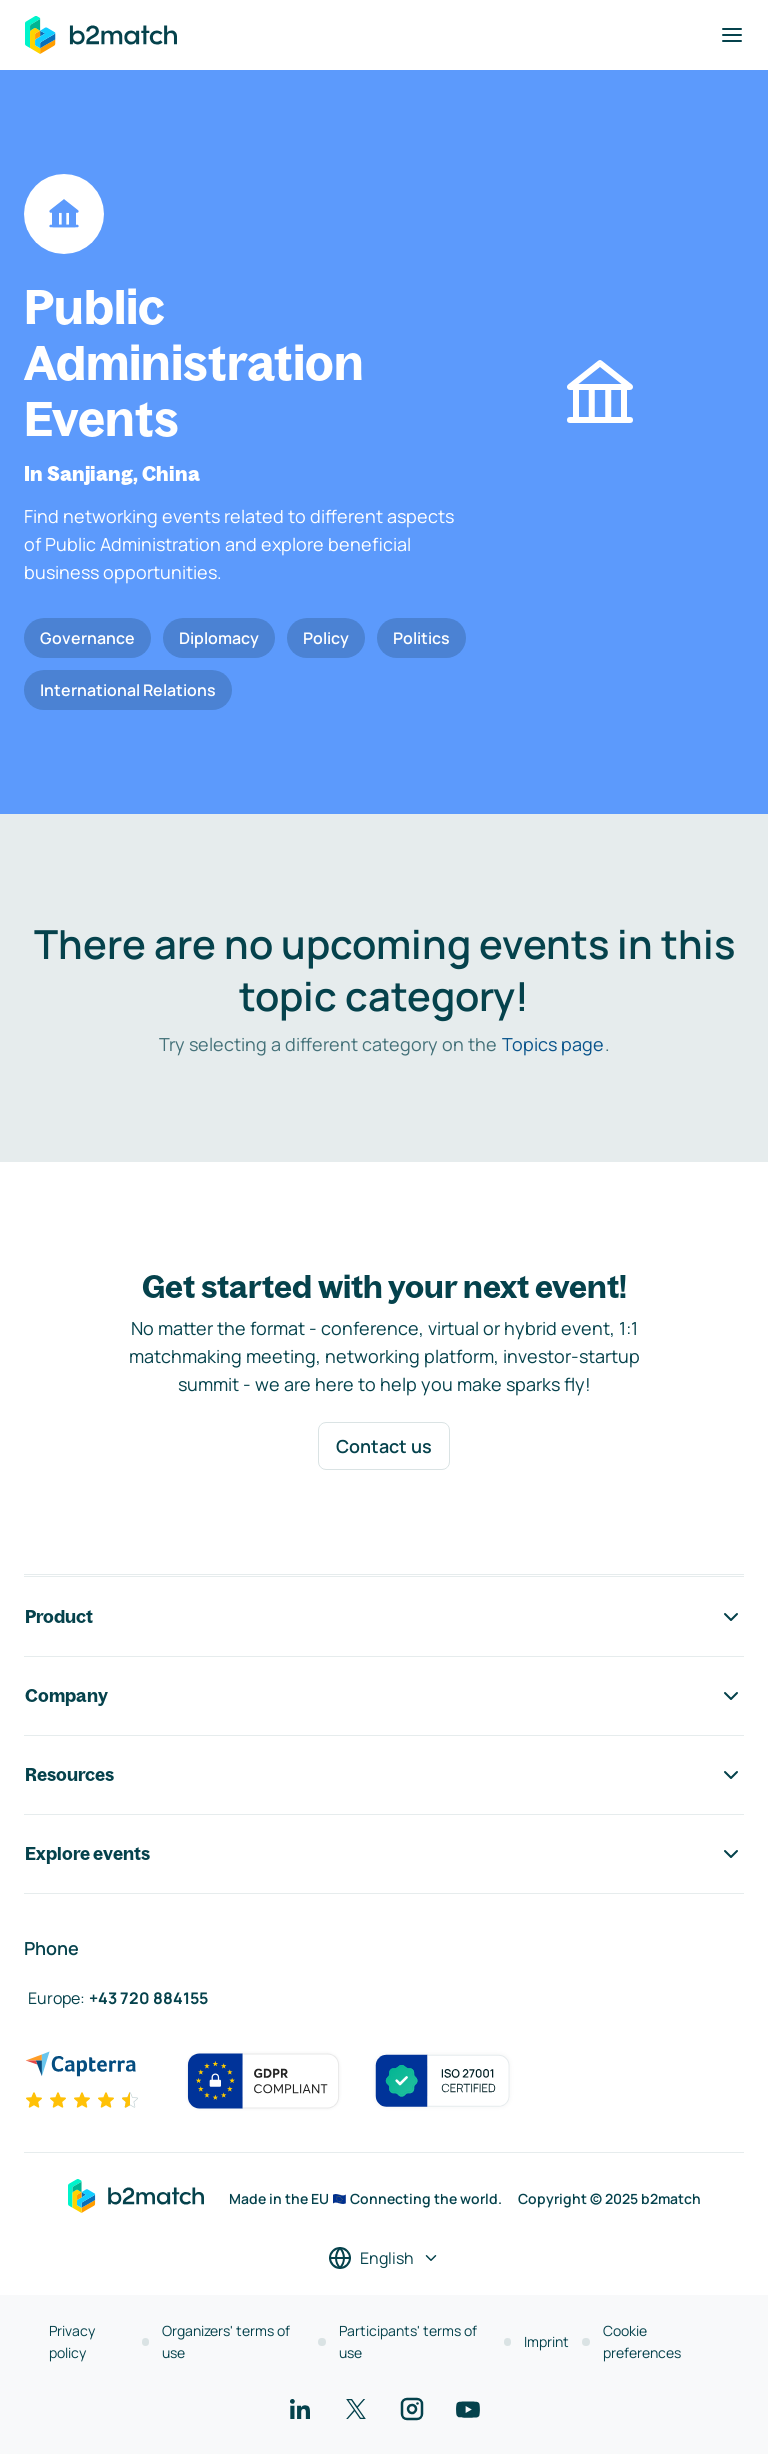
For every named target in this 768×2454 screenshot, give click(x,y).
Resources (384, 1775)
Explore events (384, 1854)
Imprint (546, 2341)
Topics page (553, 1044)
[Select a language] (384, 2258)
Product (384, 1617)
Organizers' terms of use (226, 2341)
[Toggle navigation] (732, 35)
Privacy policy (72, 2341)
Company (384, 1696)
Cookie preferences (642, 2341)
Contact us (384, 1446)
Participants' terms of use (408, 2341)
